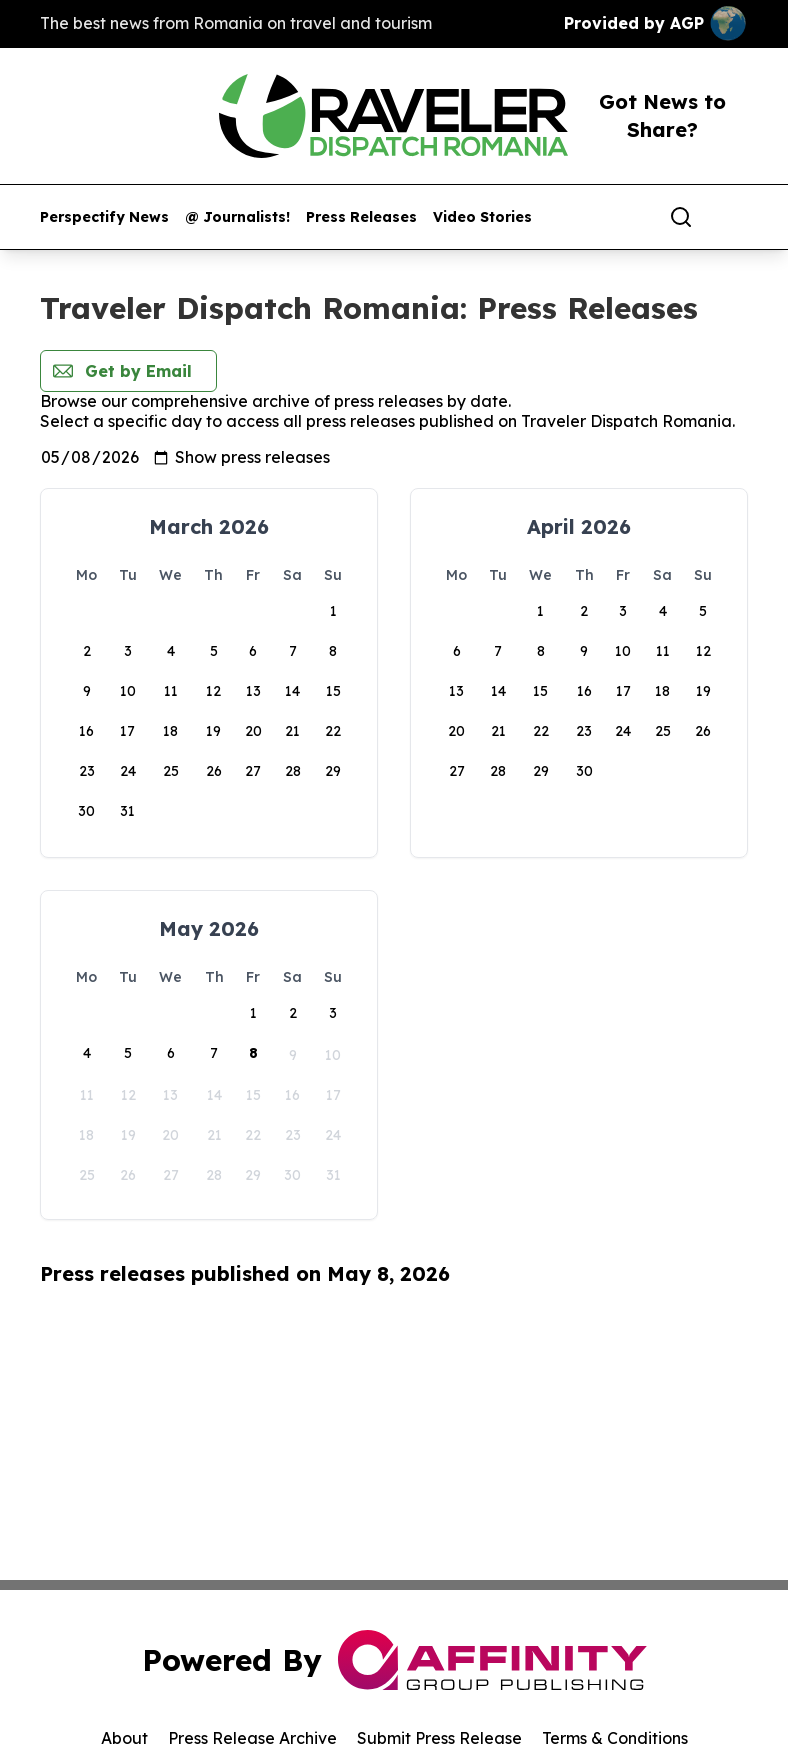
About (124, 1738)
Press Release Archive (252, 1738)
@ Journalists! (237, 217)
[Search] (681, 217)
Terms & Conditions (615, 1738)
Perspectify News (104, 217)
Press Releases (361, 217)
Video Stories (482, 217)
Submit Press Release (439, 1738)
